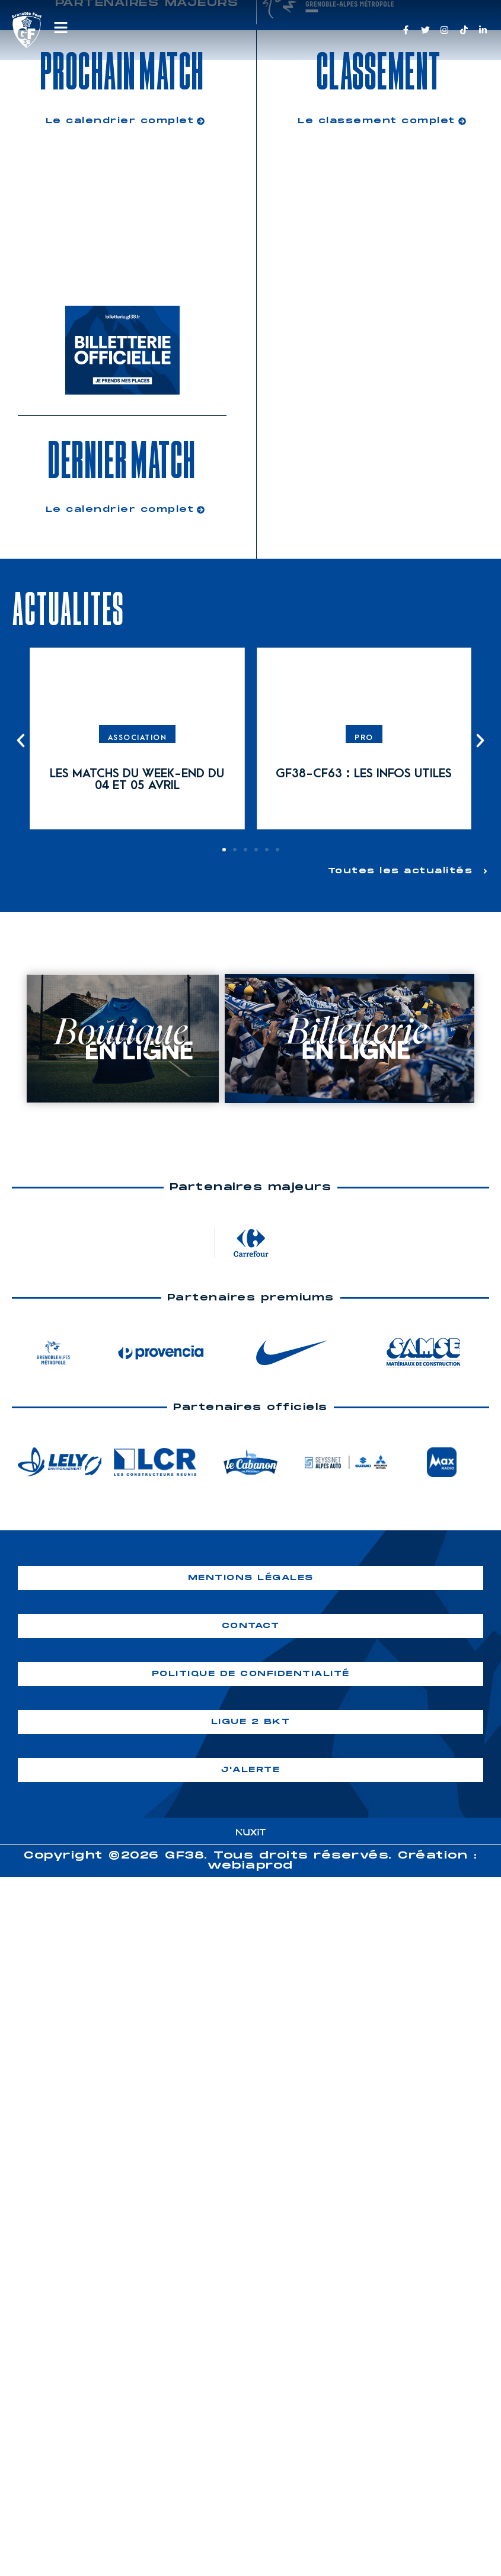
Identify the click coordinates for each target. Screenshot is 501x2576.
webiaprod (250, 1866)
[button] (21, 740)
